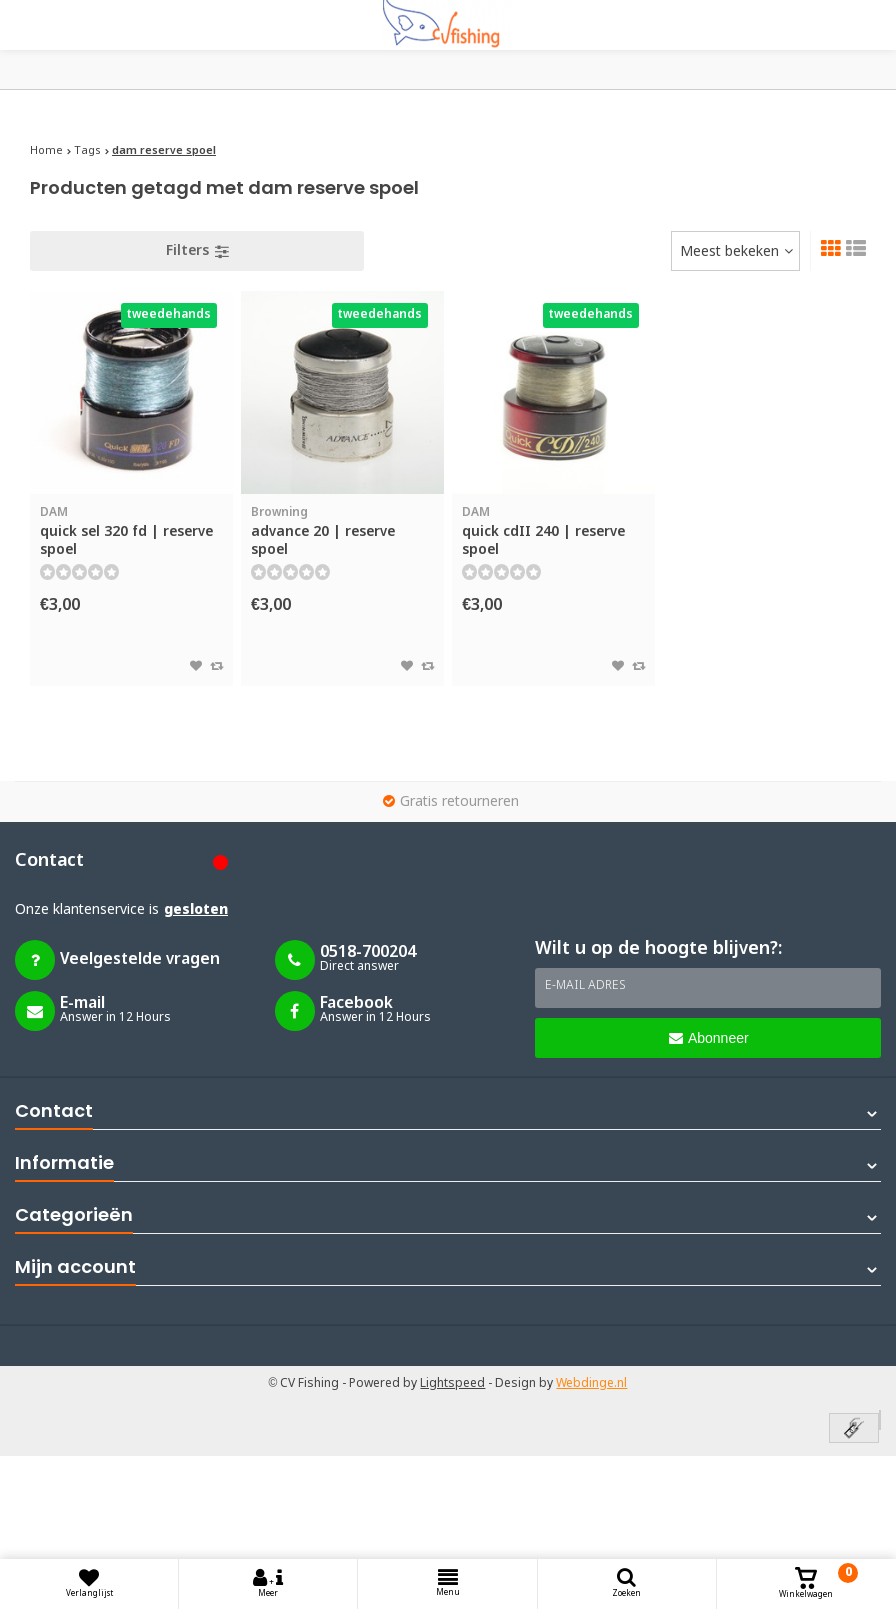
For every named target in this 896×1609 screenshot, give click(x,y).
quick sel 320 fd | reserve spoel (131, 531)
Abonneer (709, 1038)
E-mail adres (585, 986)
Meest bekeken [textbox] (729, 252)
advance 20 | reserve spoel (342, 531)
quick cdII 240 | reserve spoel (553, 531)
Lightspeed (452, 1384)
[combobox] (735, 251)
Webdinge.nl (591, 1384)
